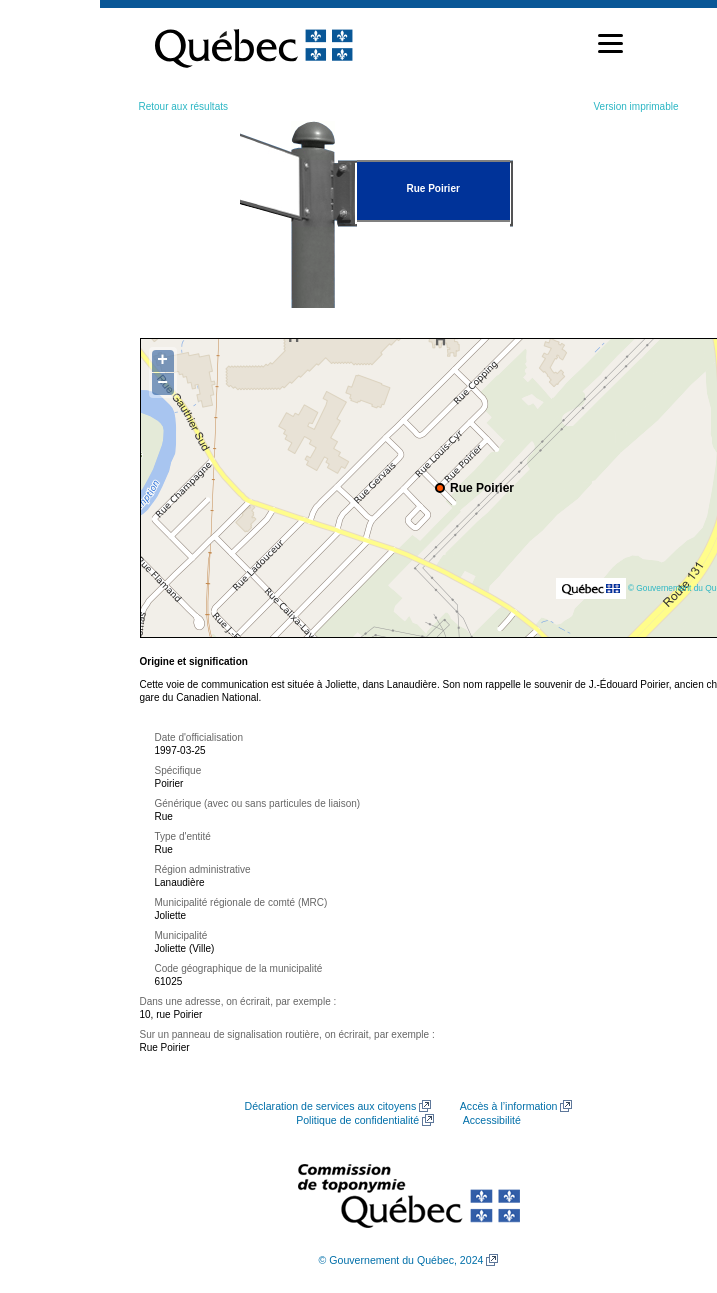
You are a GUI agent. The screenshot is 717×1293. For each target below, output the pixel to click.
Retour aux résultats (184, 106)
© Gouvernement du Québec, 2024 (401, 1260)
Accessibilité (492, 1120)
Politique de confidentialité (357, 1120)
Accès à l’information (509, 1106)
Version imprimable (635, 106)
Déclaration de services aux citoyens (331, 1106)
